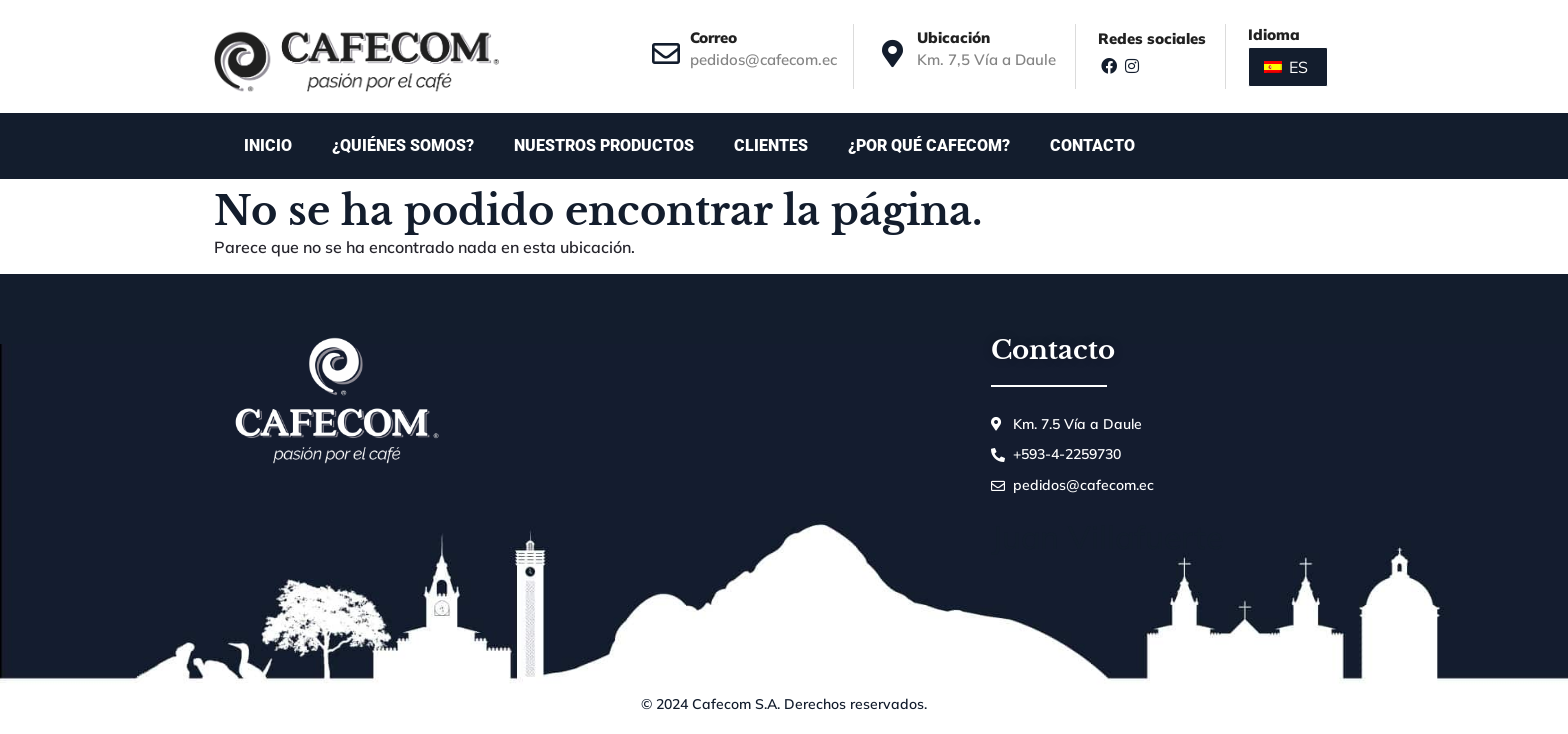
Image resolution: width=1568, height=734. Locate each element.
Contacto (1097, 146)
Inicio (268, 145)
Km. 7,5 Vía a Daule (986, 59)
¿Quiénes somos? (403, 145)
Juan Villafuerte (1107, 537)
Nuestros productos (604, 145)
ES (1286, 67)
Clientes (771, 145)
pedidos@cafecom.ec (763, 59)
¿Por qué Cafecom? (929, 145)
